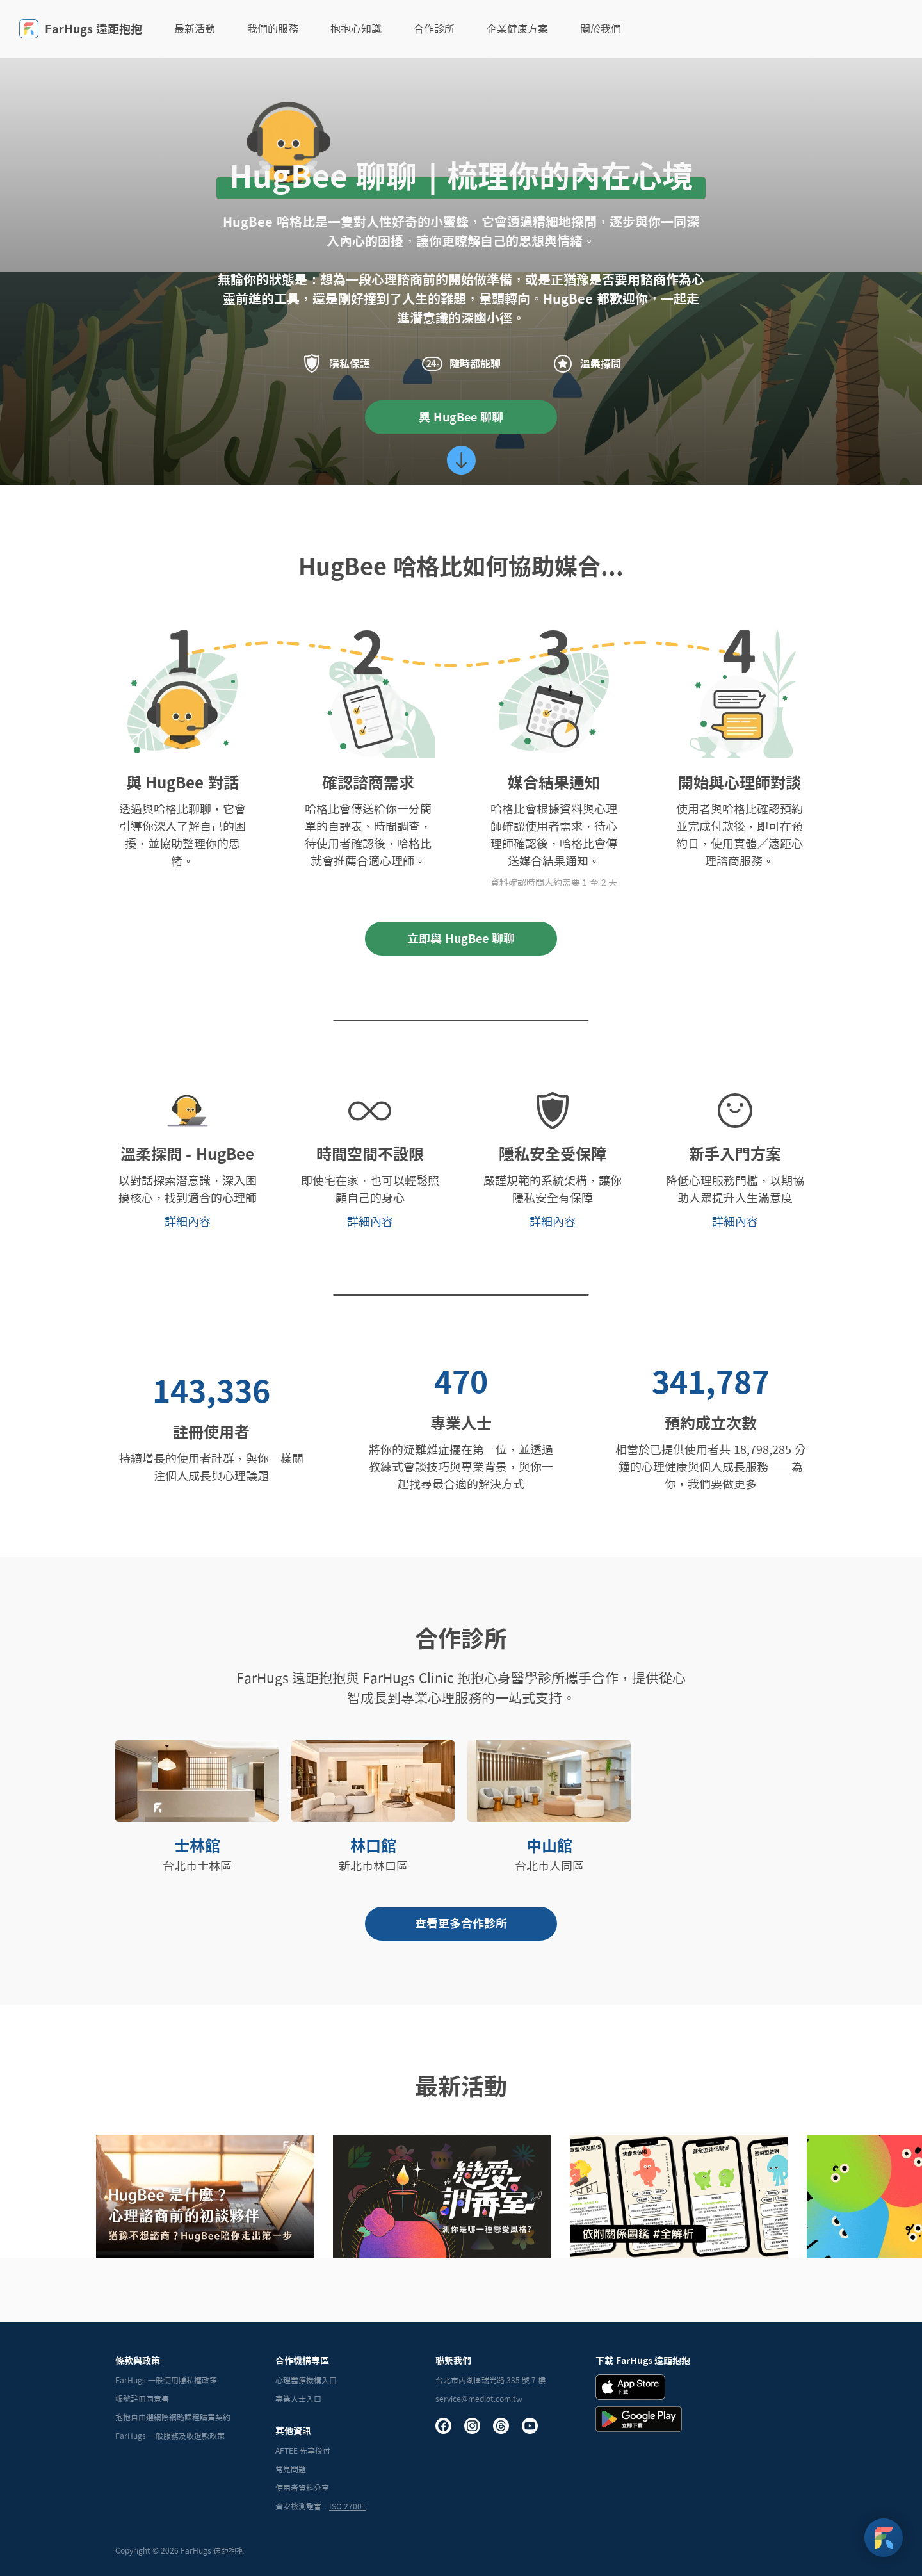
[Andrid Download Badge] (638, 2419)
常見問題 (290, 2469)
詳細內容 (188, 1221)
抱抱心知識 (356, 29)
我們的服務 (272, 29)
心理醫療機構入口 (306, 2380)
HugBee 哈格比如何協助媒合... (460, 566)
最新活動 (194, 29)
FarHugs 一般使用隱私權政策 (166, 2380)
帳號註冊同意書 (142, 2398)
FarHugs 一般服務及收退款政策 (170, 2436)
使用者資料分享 (302, 2487)
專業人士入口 (298, 2398)
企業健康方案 (517, 29)
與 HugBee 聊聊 (461, 417)
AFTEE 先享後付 (302, 2450)
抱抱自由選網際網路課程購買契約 (172, 2417)
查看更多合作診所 (461, 1923)
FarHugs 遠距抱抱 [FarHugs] (80, 28)
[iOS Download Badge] (630, 2387)
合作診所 (434, 29)
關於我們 (600, 29)
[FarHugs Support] (883, 2537)
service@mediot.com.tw (478, 2398)
